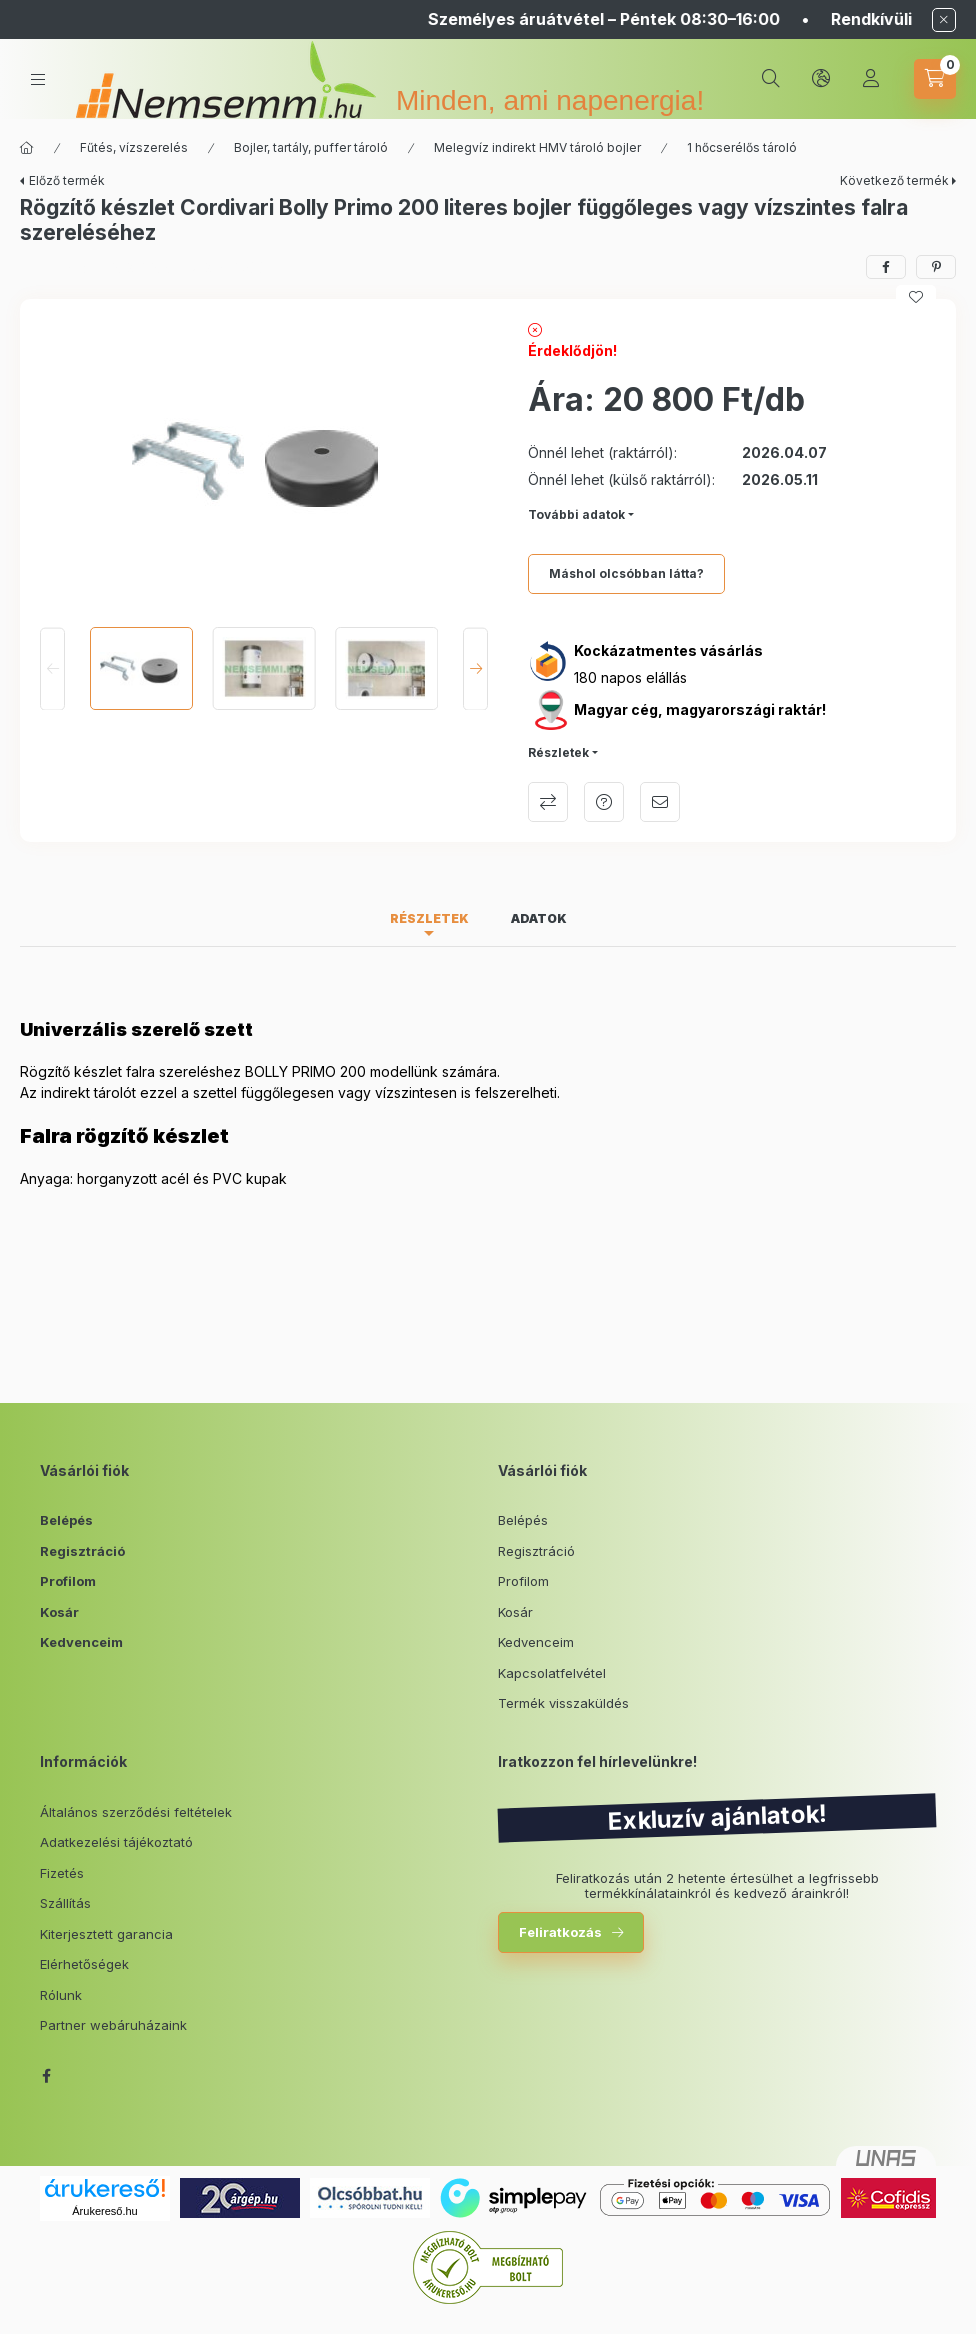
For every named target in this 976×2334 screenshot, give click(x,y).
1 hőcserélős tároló (742, 147)
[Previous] (52, 668)
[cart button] (935, 79)
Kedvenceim (81, 1642)
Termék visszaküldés (563, 1703)
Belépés (66, 1520)
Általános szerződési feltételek (136, 1812)
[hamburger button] (38, 79)
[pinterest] (936, 267)
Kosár (59, 1612)
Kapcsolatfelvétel (552, 1673)
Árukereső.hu (104, 2211)
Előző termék (67, 180)
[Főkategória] (27, 148)
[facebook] (886, 267)
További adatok (576, 514)
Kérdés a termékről (604, 802)
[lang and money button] (821, 79)
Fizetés (62, 1873)
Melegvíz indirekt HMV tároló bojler (537, 147)
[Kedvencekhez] (916, 297)
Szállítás (65, 1903)
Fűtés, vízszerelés (134, 147)
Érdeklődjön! (572, 350)
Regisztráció (82, 1551)
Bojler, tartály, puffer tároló (311, 147)
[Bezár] (944, 20)
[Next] (475, 668)
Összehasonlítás (548, 802)
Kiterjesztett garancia (106, 1934)
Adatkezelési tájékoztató (116, 1842)
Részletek (558, 752)
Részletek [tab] (429, 918)
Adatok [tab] (539, 918)
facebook (46, 2076)
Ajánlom (660, 802)
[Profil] (871, 79)
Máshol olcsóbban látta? (626, 573)
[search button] (771, 79)
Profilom (68, 1581)
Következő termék (894, 180)
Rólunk (61, 1995)
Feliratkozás (560, 1932)
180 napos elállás (630, 677)
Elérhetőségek (84, 1964)
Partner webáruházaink (113, 2025)
